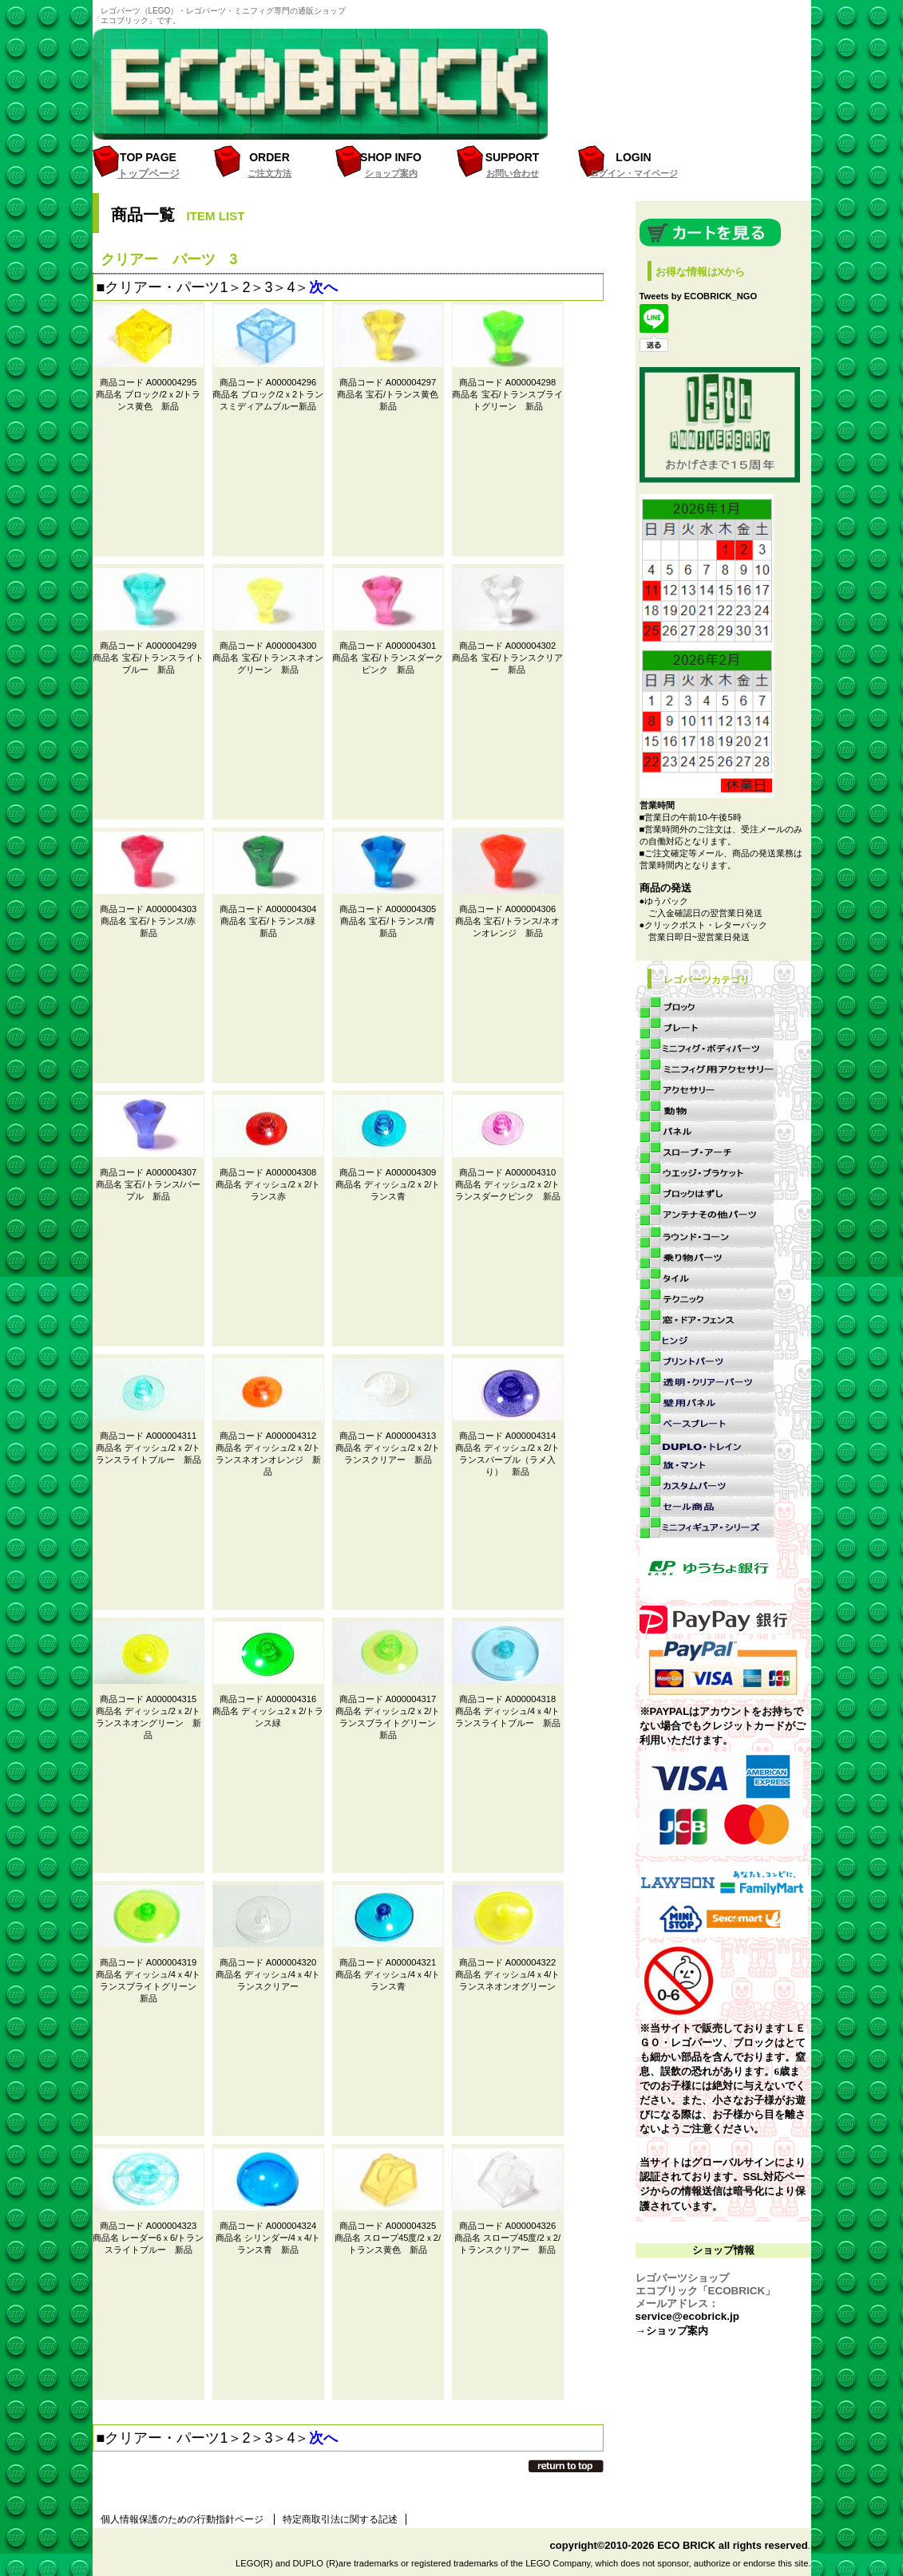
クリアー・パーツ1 (166, 287)
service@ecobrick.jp (687, 2316)
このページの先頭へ (566, 2465)
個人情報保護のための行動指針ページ (182, 2519)
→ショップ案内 (672, 2331)
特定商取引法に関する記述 (340, 2519)
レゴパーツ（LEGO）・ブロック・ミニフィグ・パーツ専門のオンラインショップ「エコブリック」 (328, 84)
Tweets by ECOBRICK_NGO (699, 296)
